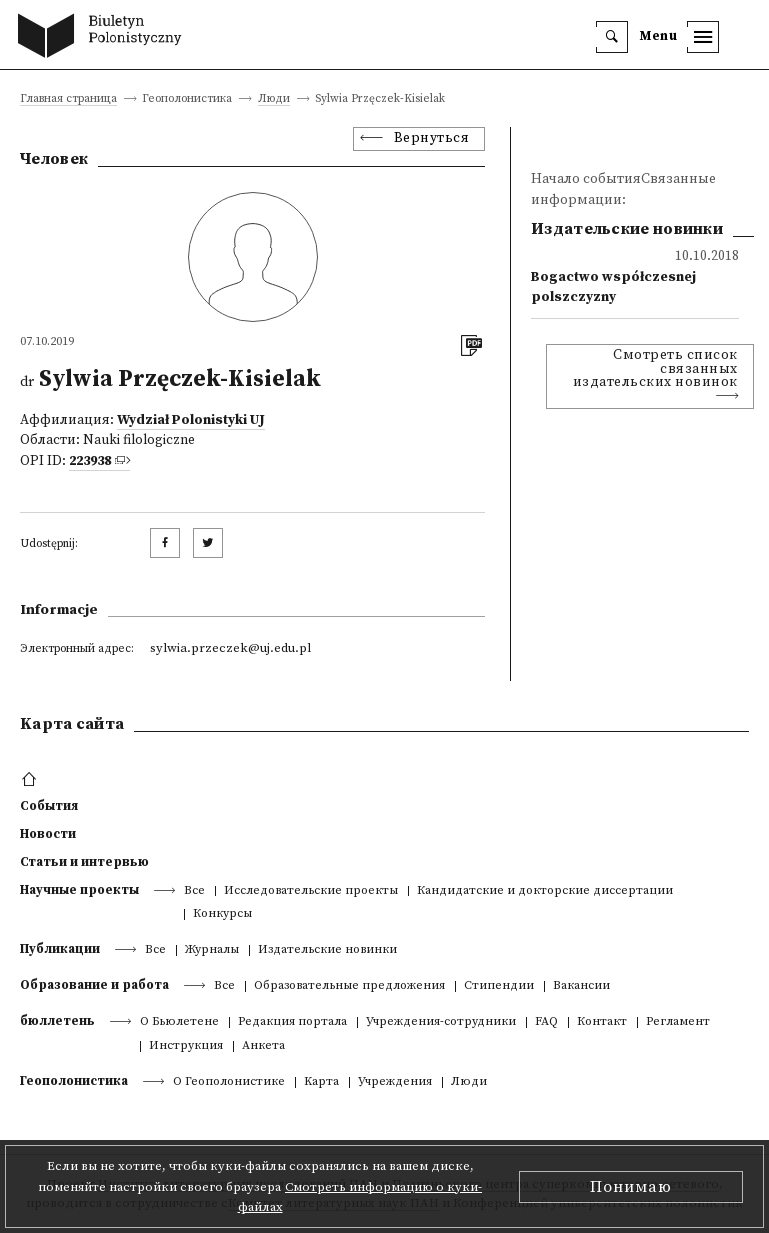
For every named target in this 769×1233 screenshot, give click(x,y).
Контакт (602, 1022)
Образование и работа (94, 985)
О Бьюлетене (179, 1022)
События (49, 806)
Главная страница (68, 99)
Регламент (678, 1022)
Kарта (321, 1082)
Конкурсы (222, 914)
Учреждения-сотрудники (441, 1022)
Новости (48, 834)
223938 (90, 461)
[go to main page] (104, 38)
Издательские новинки (327, 950)
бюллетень (57, 1021)
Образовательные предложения (349, 986)
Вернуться (432, 138)
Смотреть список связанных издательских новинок (655, 369)
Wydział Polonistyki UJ (191, 420)
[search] (612, 37)
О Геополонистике (229, 1082)
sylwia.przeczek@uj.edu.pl (230, 648)
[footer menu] (31, 780)
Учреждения (395, 1082)
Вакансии (581, 986)
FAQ (546, 1022)
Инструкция (186, 1046)
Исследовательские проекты (311, 891)
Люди (274, 99)
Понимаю (631, 1187)
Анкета (263, 1046)
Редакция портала (292, 1022)
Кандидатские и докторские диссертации (545, 891)
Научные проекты (79, 890)
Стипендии (499, 986)
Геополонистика (74, 1081)
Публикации (60, 949)
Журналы (212, 950)
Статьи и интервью (84, 862)
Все (194, 891)
